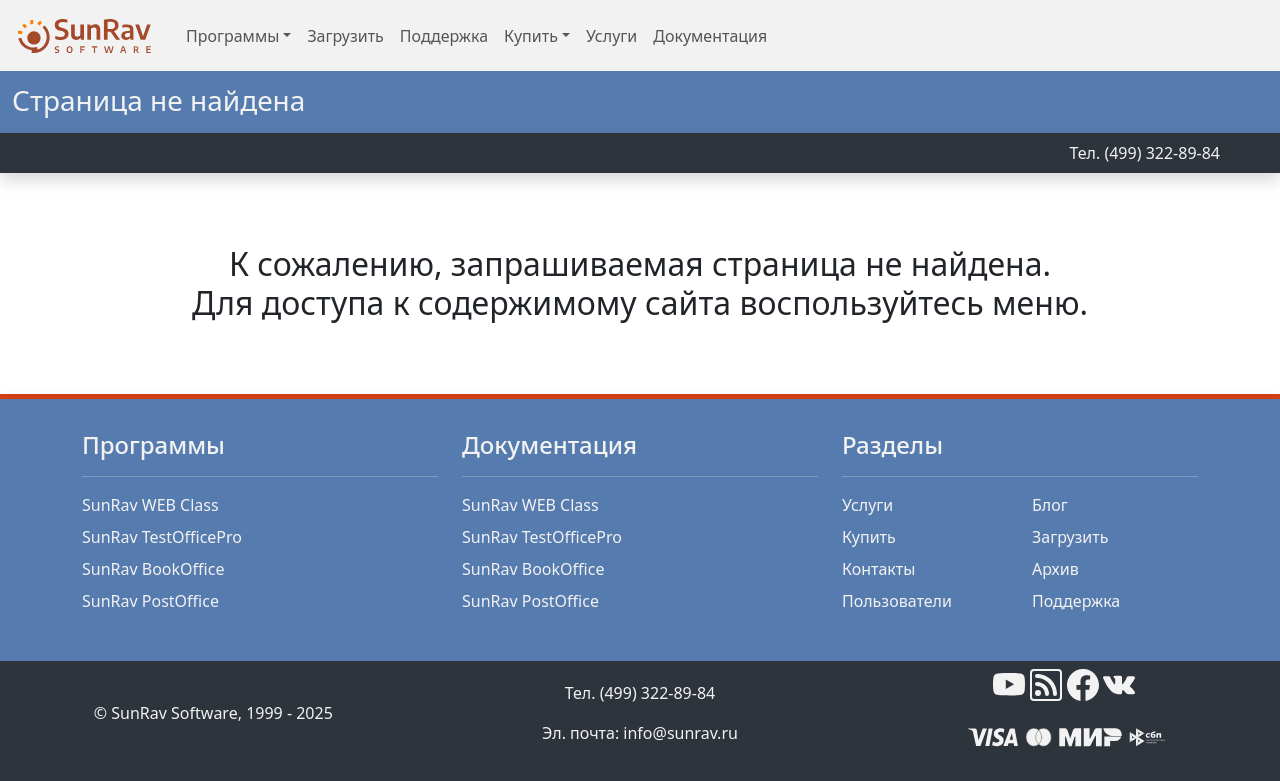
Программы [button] (232, 36)
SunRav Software (174, 713)
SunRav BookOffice (153, 569)
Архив (1055, 569)
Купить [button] (531, 36)
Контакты (878, 569)
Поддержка (444, 36)
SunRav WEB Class (150, 505)
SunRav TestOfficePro (162, 537)
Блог (1050, 505)
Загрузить (345, 36)
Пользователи (897, 601)
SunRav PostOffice (150, 601)
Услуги (611, 36)
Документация (710, 36)
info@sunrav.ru (680, 733)
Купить (869, 537)
